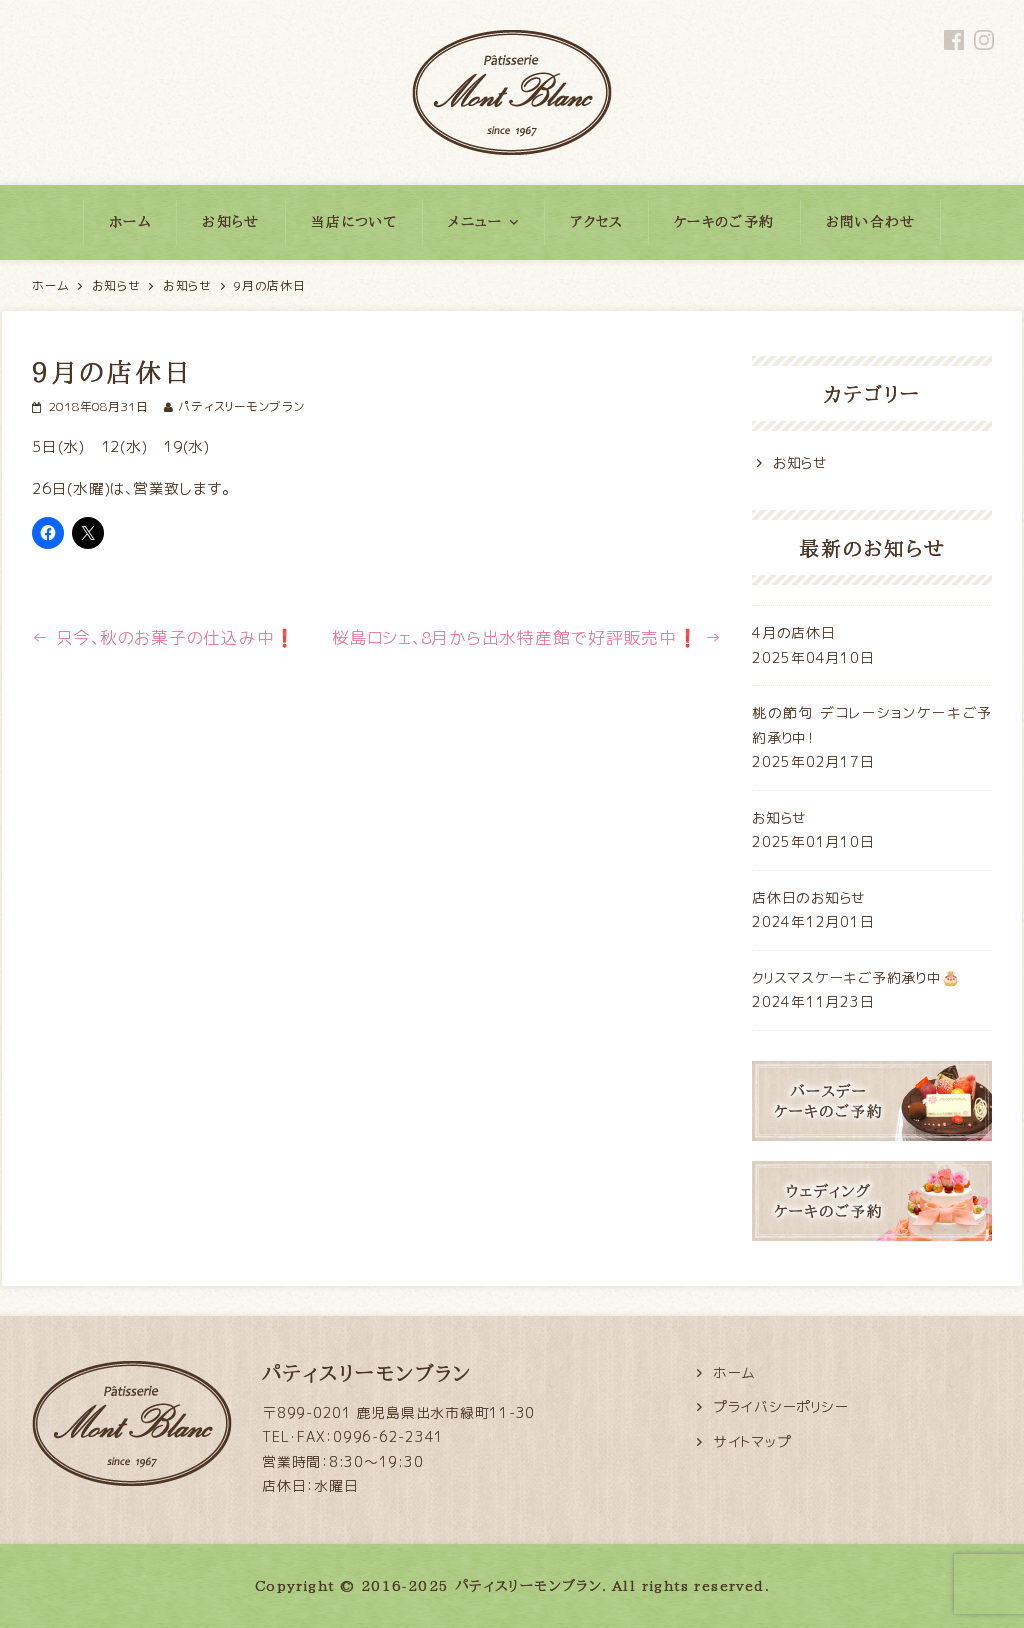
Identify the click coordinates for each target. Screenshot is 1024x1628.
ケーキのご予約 (724, 222)
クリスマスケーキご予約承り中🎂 (855, 977)
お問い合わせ (870, 222)
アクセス (596, 222)
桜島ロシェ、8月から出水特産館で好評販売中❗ (527, 637)
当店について (354, 222)
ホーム (130, 222)
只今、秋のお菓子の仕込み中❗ (164, 637)
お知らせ (231, 222)
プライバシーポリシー (781, 1406)
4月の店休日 (794, 632)
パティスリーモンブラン (241, 406)
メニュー (475, 222)
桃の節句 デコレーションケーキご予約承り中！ (872, 725)
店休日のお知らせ (809, 897)
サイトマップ (752, 1441)
